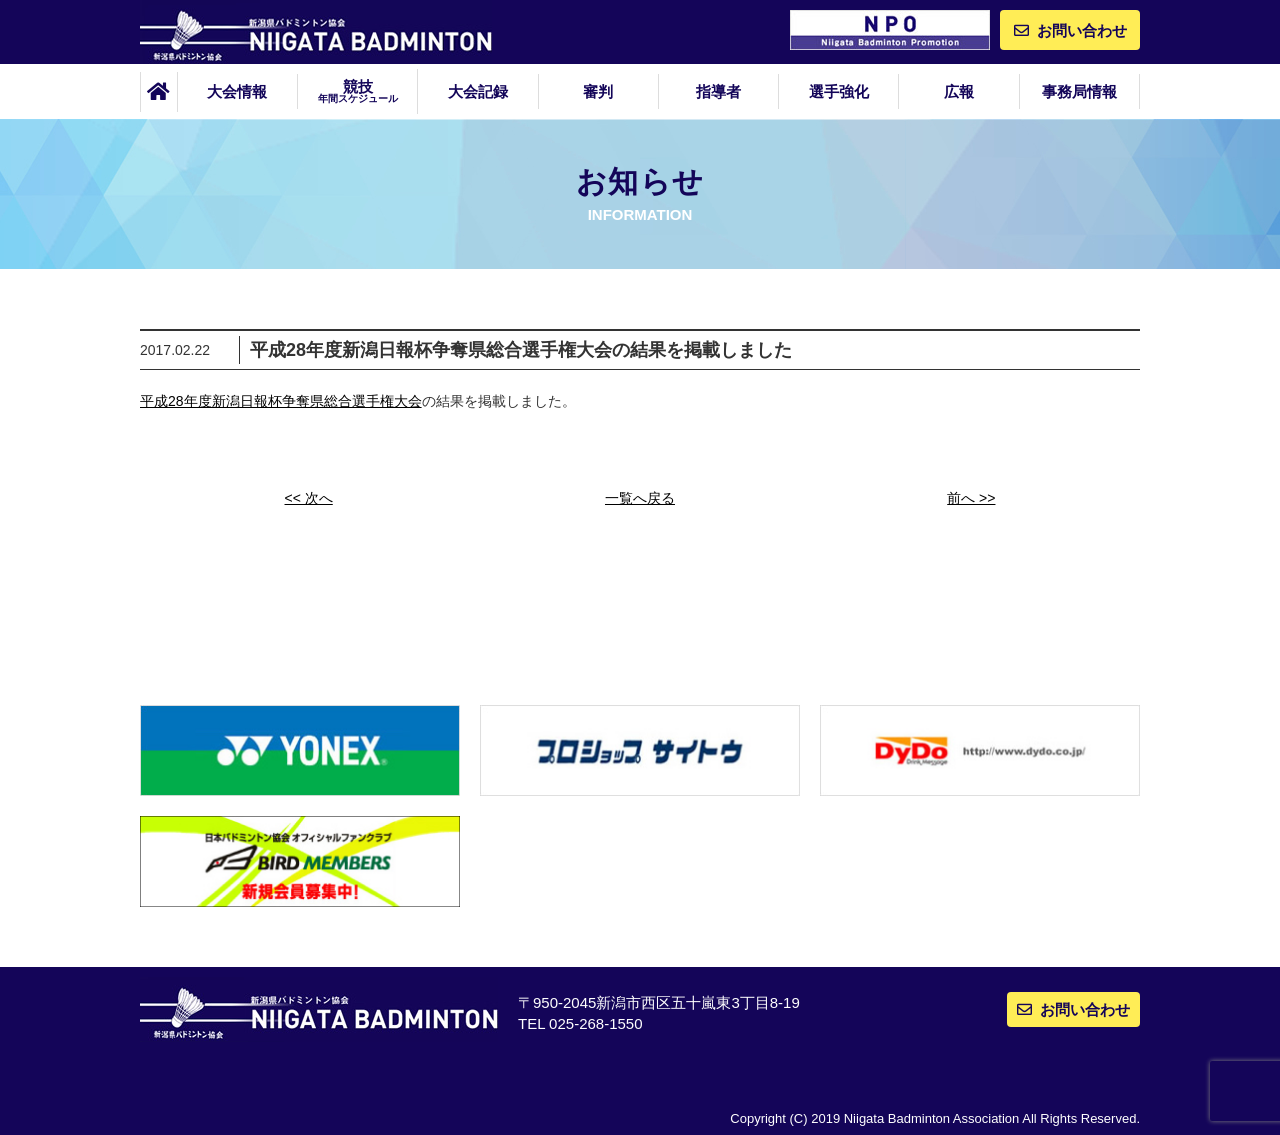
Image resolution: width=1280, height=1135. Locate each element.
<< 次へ (309, 498)
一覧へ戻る (640, 498)
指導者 (718, 91)
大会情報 (237, 91)
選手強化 (839, 91)
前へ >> (971, 498)
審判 (598, 91)
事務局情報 (1079, 91)
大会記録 (478, 91)
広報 (959, 91)
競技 (357, 91)
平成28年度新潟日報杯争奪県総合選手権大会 (281, 401)
